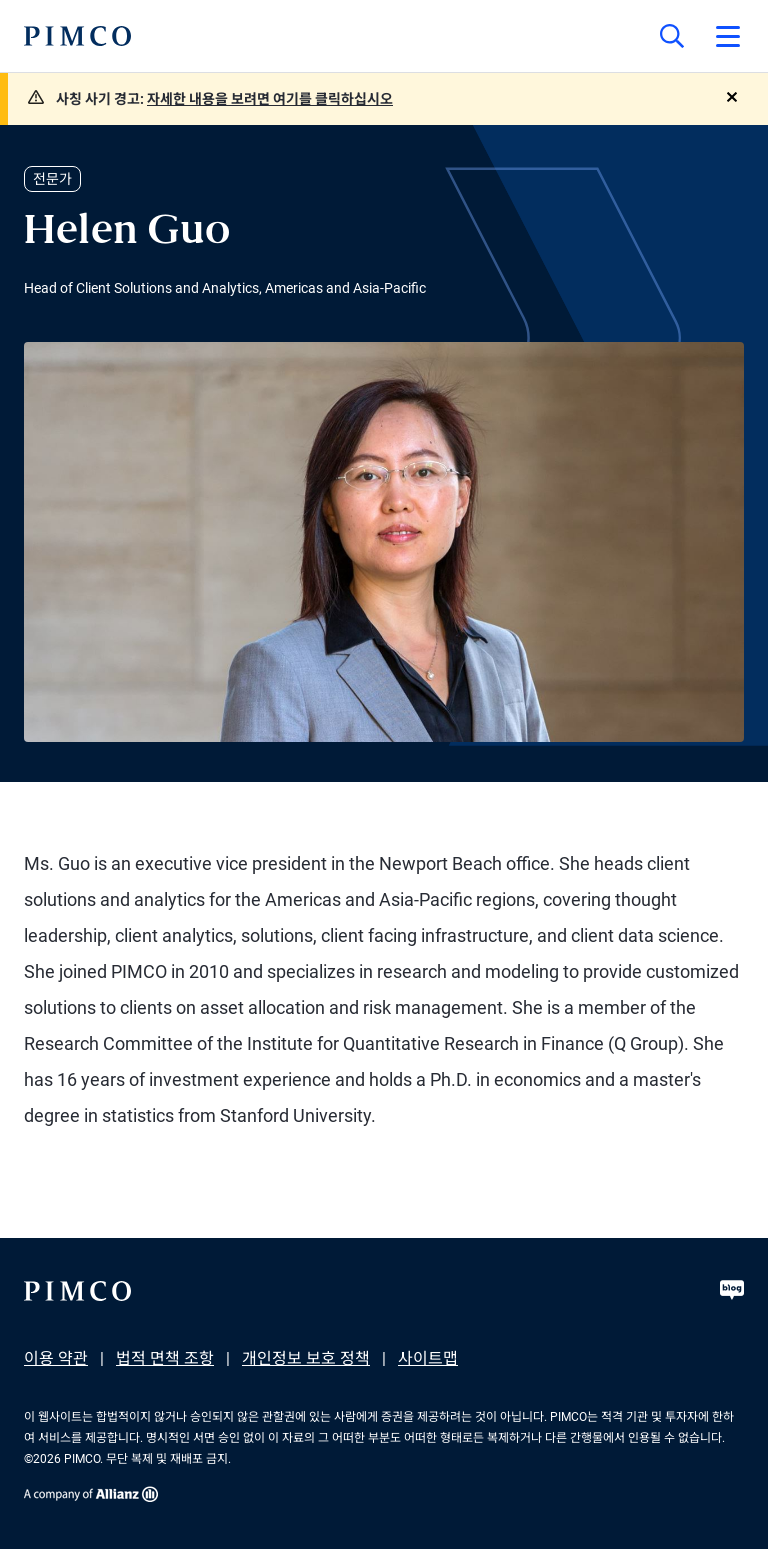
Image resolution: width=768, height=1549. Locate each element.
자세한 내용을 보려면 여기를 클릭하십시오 (270, 99)
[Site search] (672, 36)
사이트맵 (428, 1358)
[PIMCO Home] (77, 36)
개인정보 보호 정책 (306, 1358)
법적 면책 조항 (165, 1358)
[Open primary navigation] (728, 36)
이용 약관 (56, 1358)
